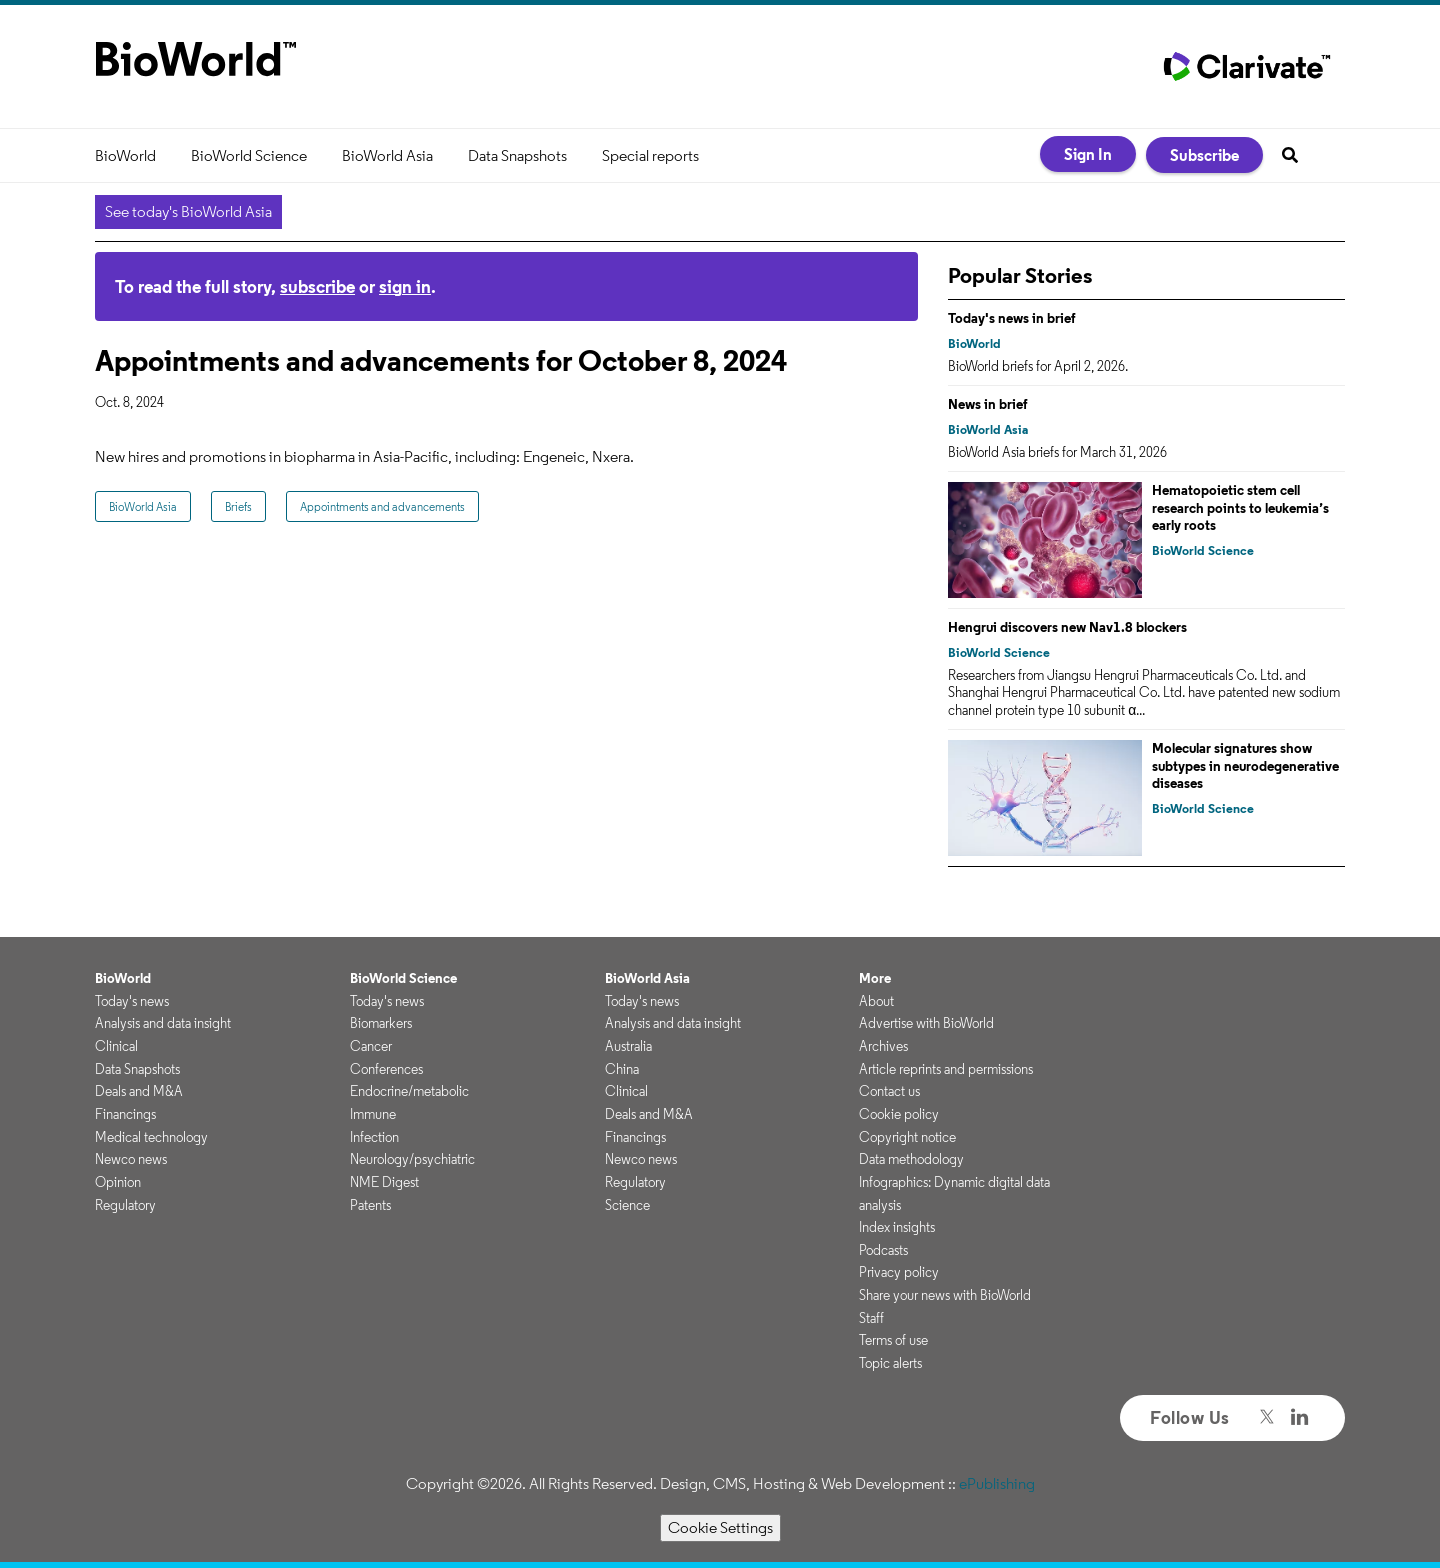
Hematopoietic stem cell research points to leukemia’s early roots (1240, 507)
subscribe (317, 286)
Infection (374, 1137)
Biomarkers (381, 1023)
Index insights (897, 1227)
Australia (628, 1046)
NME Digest (384, 1182)
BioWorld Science (249, 155)
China (622, 1069)
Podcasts (883, 1250)
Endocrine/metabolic (409, 1091)
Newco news (131, 1159)
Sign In (1088, 154)
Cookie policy (899, 1114)
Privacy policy (899, 1272)
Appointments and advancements (382, 506)
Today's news (132, 1001)
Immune (373, 1114)
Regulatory (125, 1205)
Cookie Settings (720, 1527)
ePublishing (997, 1483)
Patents (370, 1205)
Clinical (116, 1046)
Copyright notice (907, 1137)
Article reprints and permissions (946, 1069)
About (876, 1001)
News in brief (988, 404)
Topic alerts (890, 1363)
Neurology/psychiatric (412, 1159)
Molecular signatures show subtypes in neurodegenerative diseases (1245, 765)
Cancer (371, 1046)
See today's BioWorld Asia (188, 211)
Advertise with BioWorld (926, 1023)
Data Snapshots (517, 155)
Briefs (238, 506)
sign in (405, 286)
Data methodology (911, 1159)
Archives (883, 1046)
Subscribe (1204, 155)
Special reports (650, 155)
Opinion (118, 1182)
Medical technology (151, 1137)
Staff (871, 1318)
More (875, 978)
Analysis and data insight (163, 1023)
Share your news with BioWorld (945, 1295)
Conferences (386, 1069)
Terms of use (893, 1340)
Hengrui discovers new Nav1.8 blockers (1067, 627)
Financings (125, 1114)
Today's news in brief (1012, 318)
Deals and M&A (139, 1091)
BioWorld (125, 155)
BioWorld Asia (387, 155)
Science (627, 1205)
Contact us (889, 1091)
